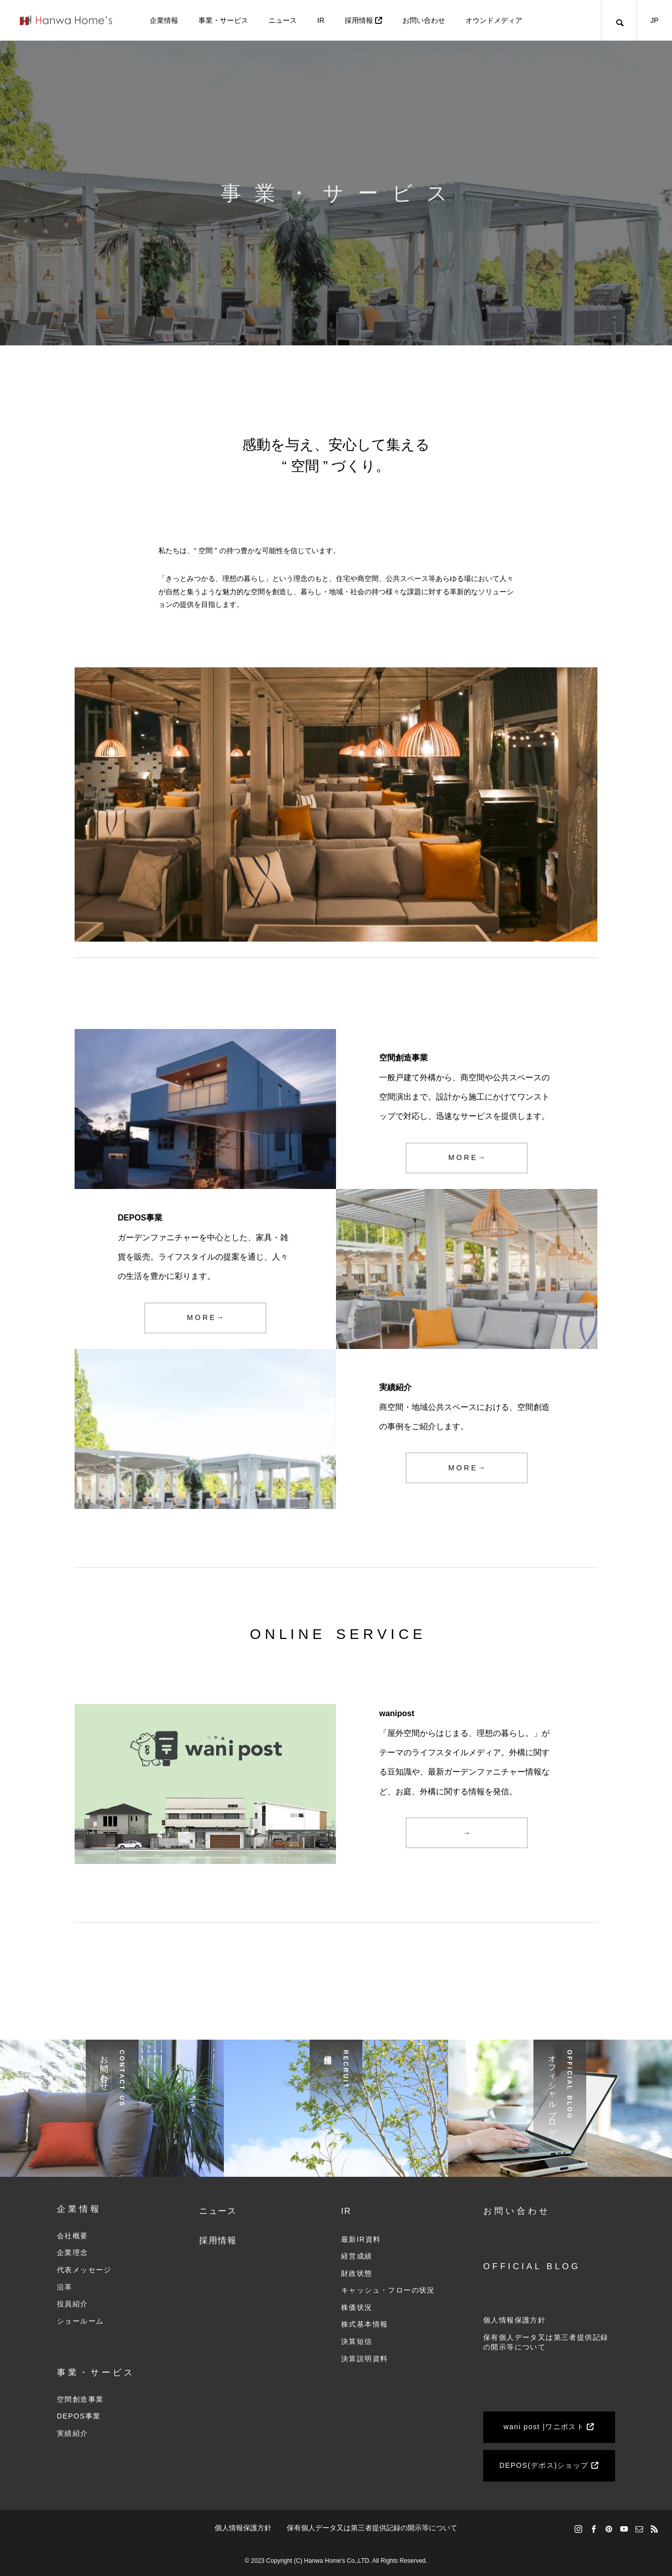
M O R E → (467, 1157)
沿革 (65, 2287)
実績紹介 (72, 2433)
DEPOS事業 (79, 2416)
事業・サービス (223, 20)
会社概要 (72, 2236)
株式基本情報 (364, 2324)
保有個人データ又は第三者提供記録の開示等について (372, 2528)
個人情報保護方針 (514, 2320)
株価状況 (357, 2307)
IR (320, 20)
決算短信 (357, 2341)
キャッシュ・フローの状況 (388, 2290)
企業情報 (164, 20)
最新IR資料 (361, 2239)
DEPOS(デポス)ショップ (549, 2465)
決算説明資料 (364, 2359)
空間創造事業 (80, 2399)
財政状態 (357, 2273)
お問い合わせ (423, 20)
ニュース (282, 20)
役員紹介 (72, 2304)
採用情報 (363, 20)
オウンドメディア (493, 20)
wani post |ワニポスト (549, 2427)
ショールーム (80, 2321)
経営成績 (357, 2256)
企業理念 (72, 2252)
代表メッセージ (84, 2270)
